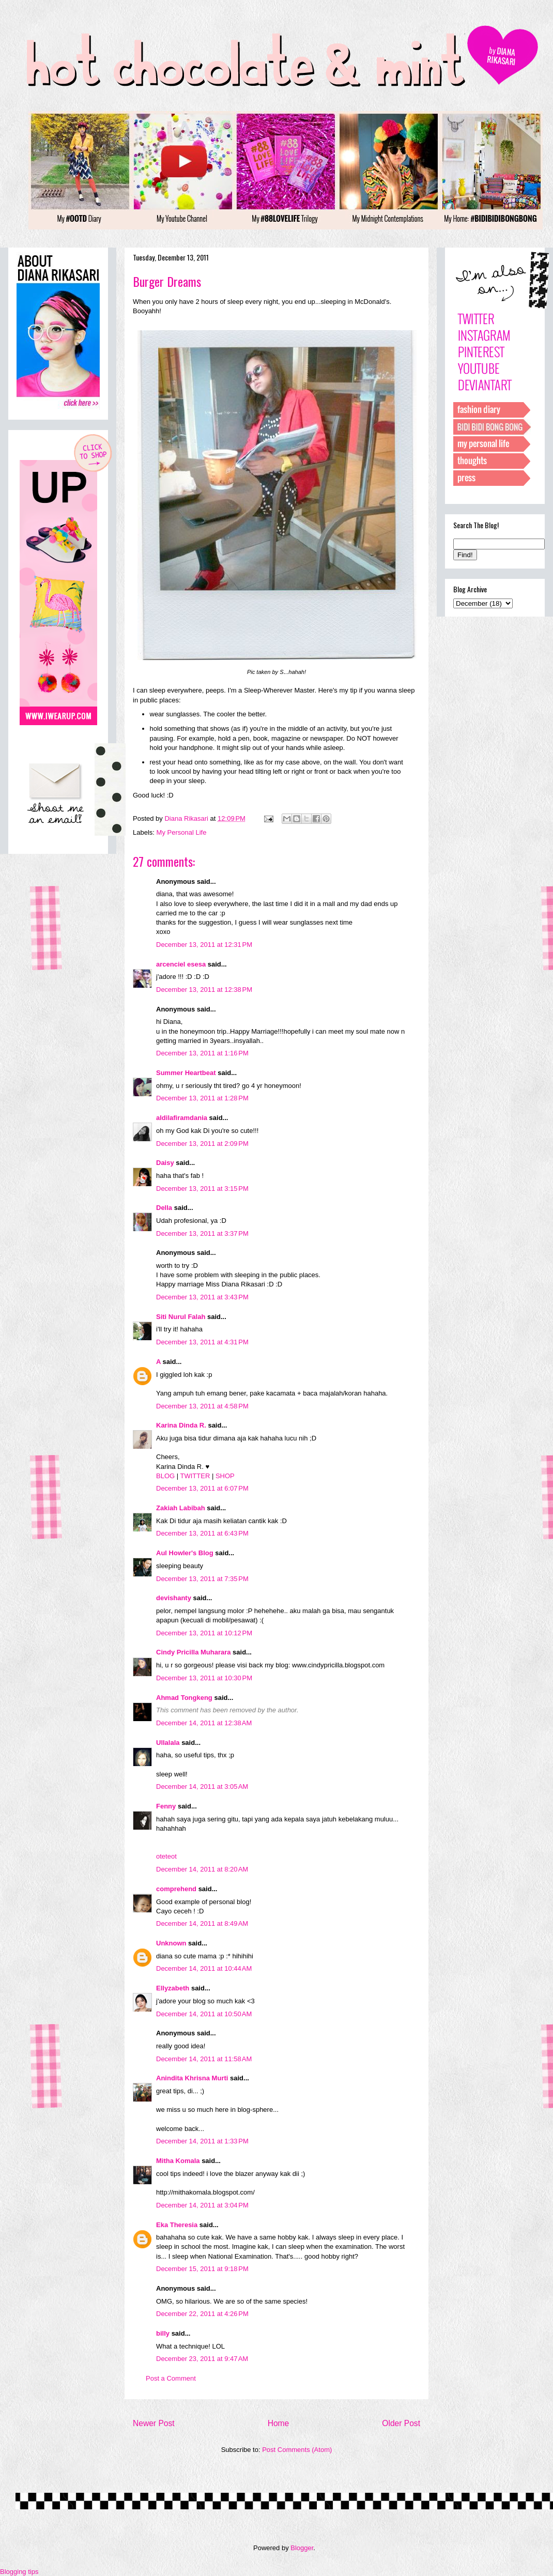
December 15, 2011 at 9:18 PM (202, 2269)
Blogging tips (19, 2571)
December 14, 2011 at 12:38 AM (204, 1723)
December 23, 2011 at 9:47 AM (202, 2359)
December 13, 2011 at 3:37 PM (202, 1233)
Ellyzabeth (172, 1988)
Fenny (166, 1806)
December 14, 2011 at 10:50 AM (204, 2014)
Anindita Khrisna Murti (192, 2078)
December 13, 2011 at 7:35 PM (202, 1579)
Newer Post (154, 2423)
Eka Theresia (176, 2225)
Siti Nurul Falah (180, 1317)
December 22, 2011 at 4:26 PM (202, 2314)
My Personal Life (182, 832)
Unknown (171, 1943)
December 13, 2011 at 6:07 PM (202, 1488)
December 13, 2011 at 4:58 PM (202, 1406)
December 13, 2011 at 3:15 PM (202, 1188)
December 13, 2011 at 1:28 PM (202, 1098)
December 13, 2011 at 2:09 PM (202, 1143)
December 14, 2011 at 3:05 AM (202, 1786)
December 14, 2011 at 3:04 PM (202, 2205)
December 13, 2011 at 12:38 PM (204, 989)
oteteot (166, 1856)
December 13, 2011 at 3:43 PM (202, 1297)
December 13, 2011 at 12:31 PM (204, 944)
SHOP (225, 1476)
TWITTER (195, 1476)
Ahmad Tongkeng (184, 1697)
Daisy (165, 1163)
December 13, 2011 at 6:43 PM (202, 1533)
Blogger (301, 2548)
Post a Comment (171, 2378)
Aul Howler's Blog (184, 1553)
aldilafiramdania (181, 1118)
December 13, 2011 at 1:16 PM (202, 1053)
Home (278, 2423)
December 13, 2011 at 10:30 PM (204, 1678)
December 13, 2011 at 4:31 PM (202, 1342)
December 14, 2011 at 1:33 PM (202, 2141)
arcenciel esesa (181, 964)
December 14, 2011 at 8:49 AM (202, 1923)
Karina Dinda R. (181, 1425)
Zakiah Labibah (180, 1508)
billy (163, 2333)
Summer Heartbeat (186, 1073)
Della (164, 1208)
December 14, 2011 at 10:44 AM (204, 1968)
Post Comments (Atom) (297, 2450)
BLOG (165, 1476)
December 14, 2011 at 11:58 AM (204, 2059)
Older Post (401, 2423)
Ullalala (168, 1742)
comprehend (176, 1889)
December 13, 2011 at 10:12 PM (204, 1633)
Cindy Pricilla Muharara (193, 1652)
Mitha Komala (178, 2161)
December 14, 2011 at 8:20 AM (202, 1869)
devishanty (173, 1598)
